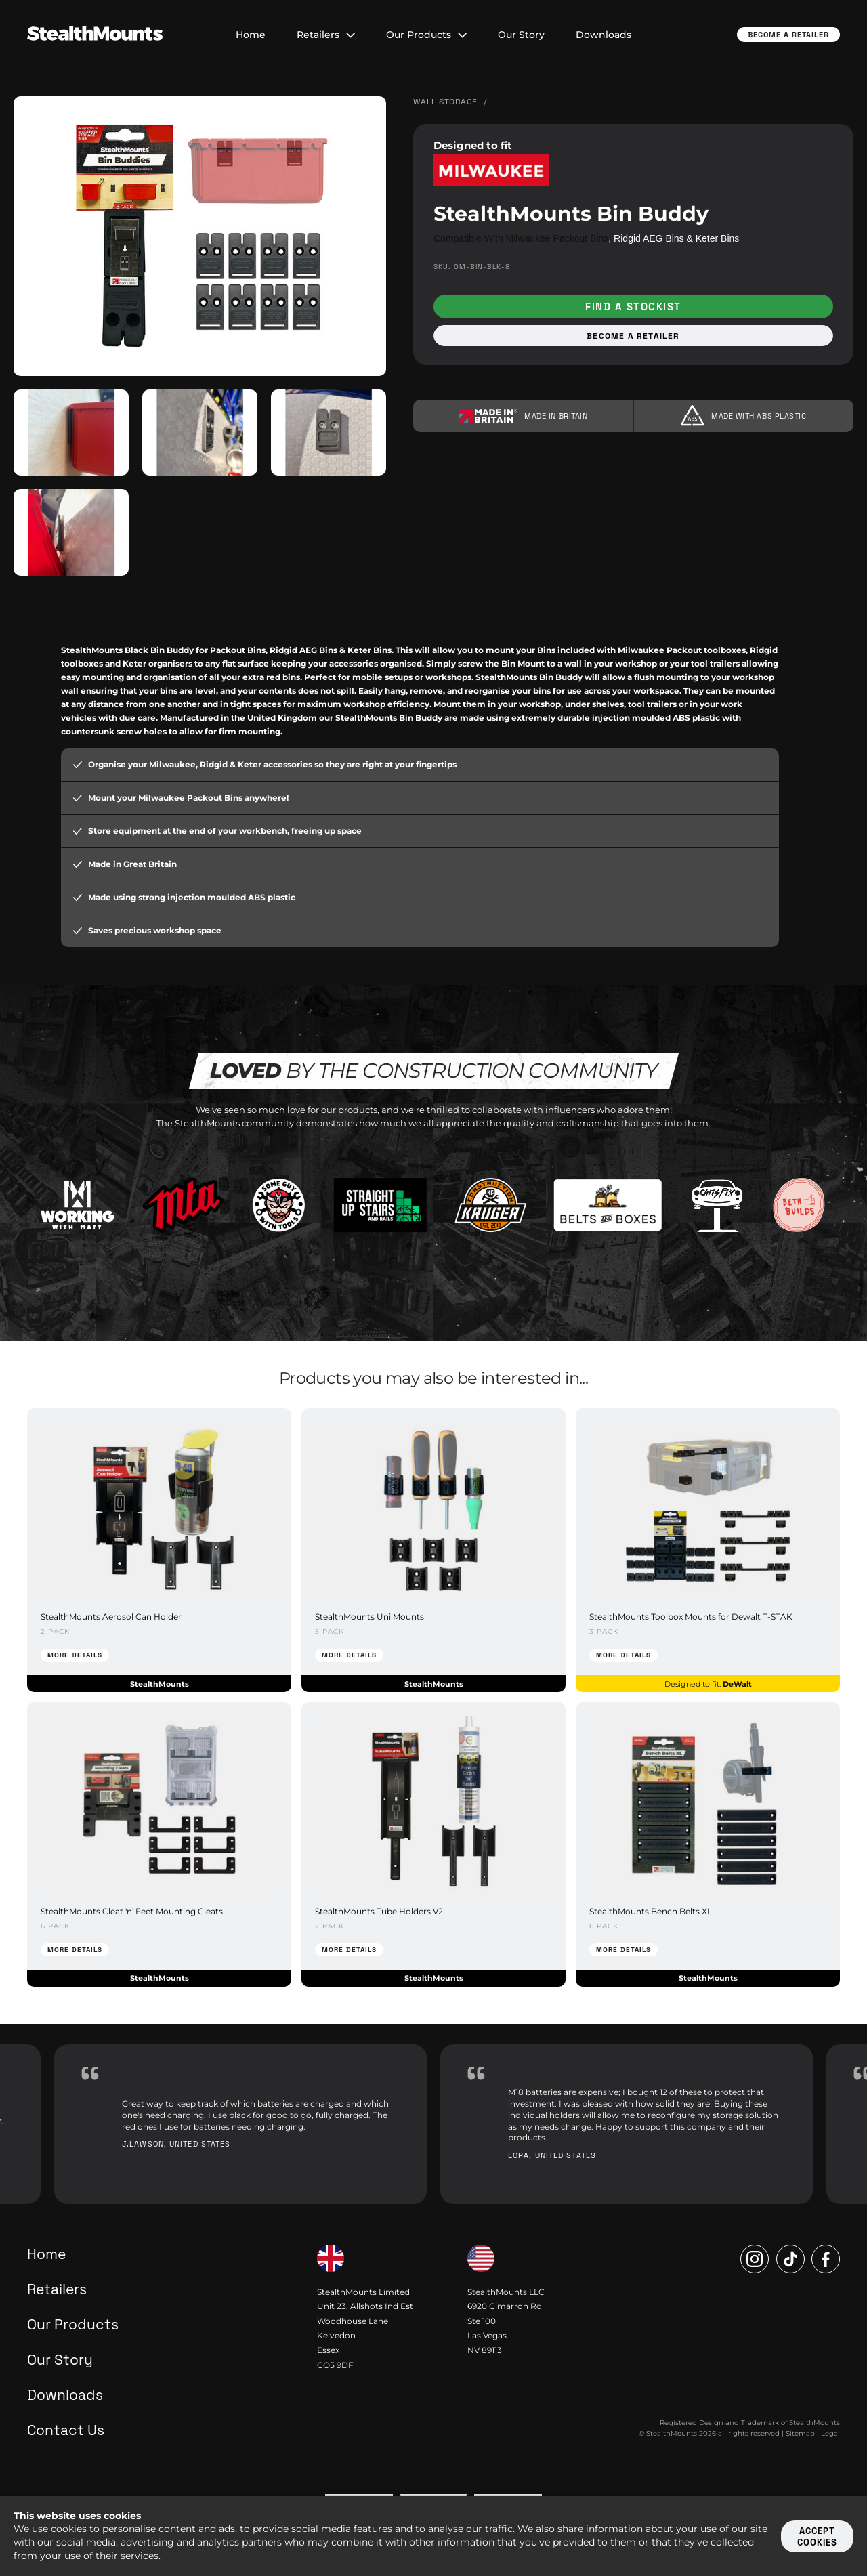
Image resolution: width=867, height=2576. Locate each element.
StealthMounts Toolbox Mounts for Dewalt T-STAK (690, 1617)
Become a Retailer (788, 34)
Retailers (326, 34)
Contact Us (65, 2431)
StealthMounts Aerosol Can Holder (111, 1617)
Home (251, 34)
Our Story (521, 34)
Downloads (603, 34)
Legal (830, 2434)
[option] (240, 2124)
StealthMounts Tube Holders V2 (379, 1911)
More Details (74, 1655)
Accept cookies (817, 2536)
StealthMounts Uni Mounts (369, 1617)
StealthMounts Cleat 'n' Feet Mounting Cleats (132, 1911)
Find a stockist (633, 306)
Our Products (426, 34)
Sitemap (800, 2434)
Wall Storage (445, 101)
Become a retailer (633, 336)
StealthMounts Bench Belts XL (650, 1911)
